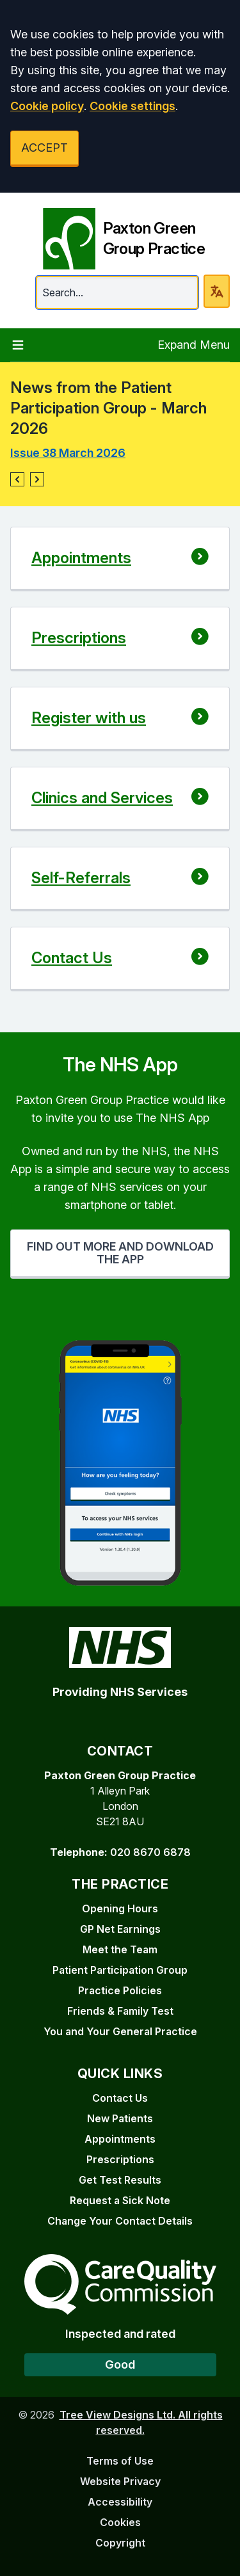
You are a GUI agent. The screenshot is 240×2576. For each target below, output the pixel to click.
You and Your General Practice (120, 2031)
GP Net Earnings (120, 1929)
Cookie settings (132, 106)
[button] (17, 479)
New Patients (120, 2118)
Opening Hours (120, 1908)
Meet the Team (120, 1949)
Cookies (120, 2522)
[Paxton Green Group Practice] (120, 233)
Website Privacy (120, 2481)
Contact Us (120, 2098)
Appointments (120, 2138)
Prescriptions (120, 2159)
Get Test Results (120, 2179)
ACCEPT (44, 147)
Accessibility (120, 2501)
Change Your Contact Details (120, 2220)
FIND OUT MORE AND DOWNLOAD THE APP (120, 1253)
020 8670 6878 (150, 1852)
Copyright (120, 2542)
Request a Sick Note (120, 2200)
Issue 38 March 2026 (67, 453)
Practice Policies (120, 1990)
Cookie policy (47, 106)
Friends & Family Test (120, 2010)
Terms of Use (120, 2460)
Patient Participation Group (120, 1970)
